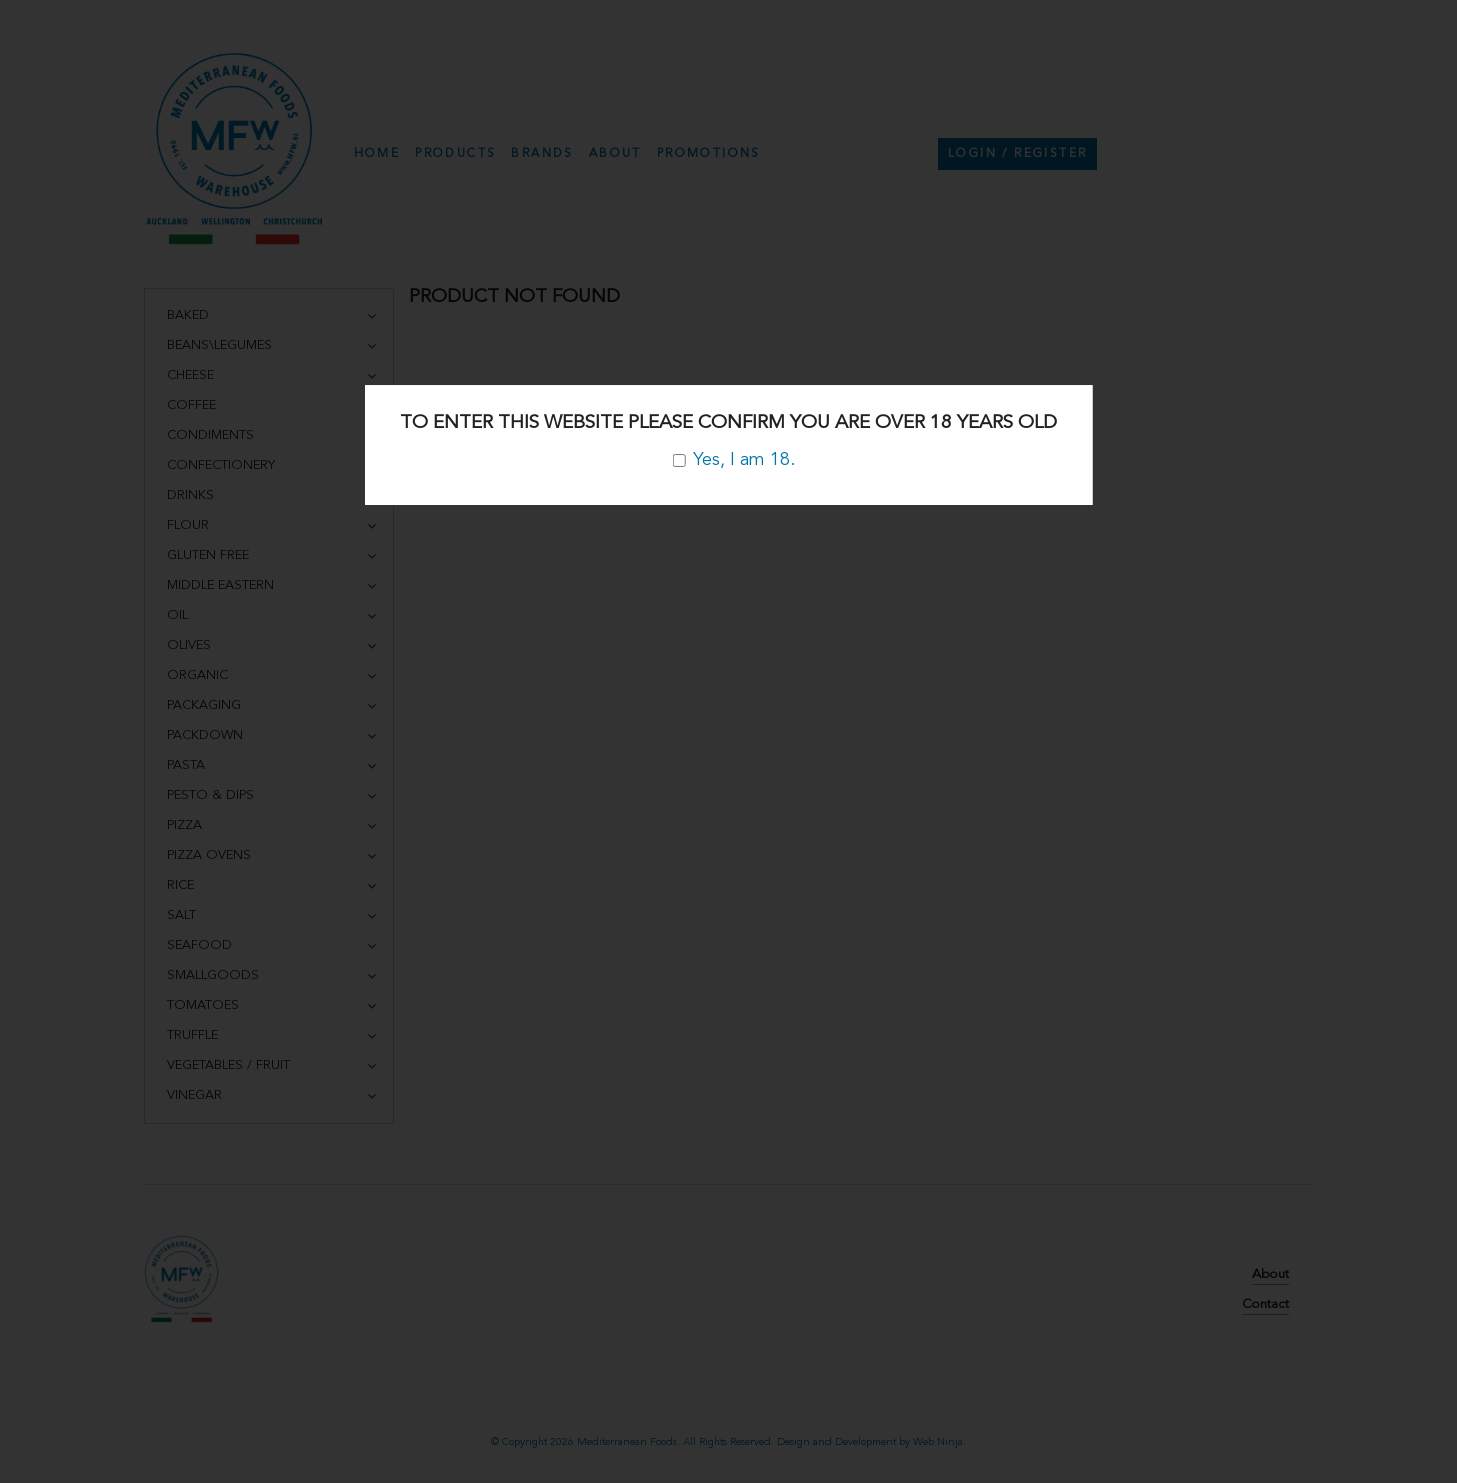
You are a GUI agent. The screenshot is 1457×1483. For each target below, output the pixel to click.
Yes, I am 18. (734, 460)
